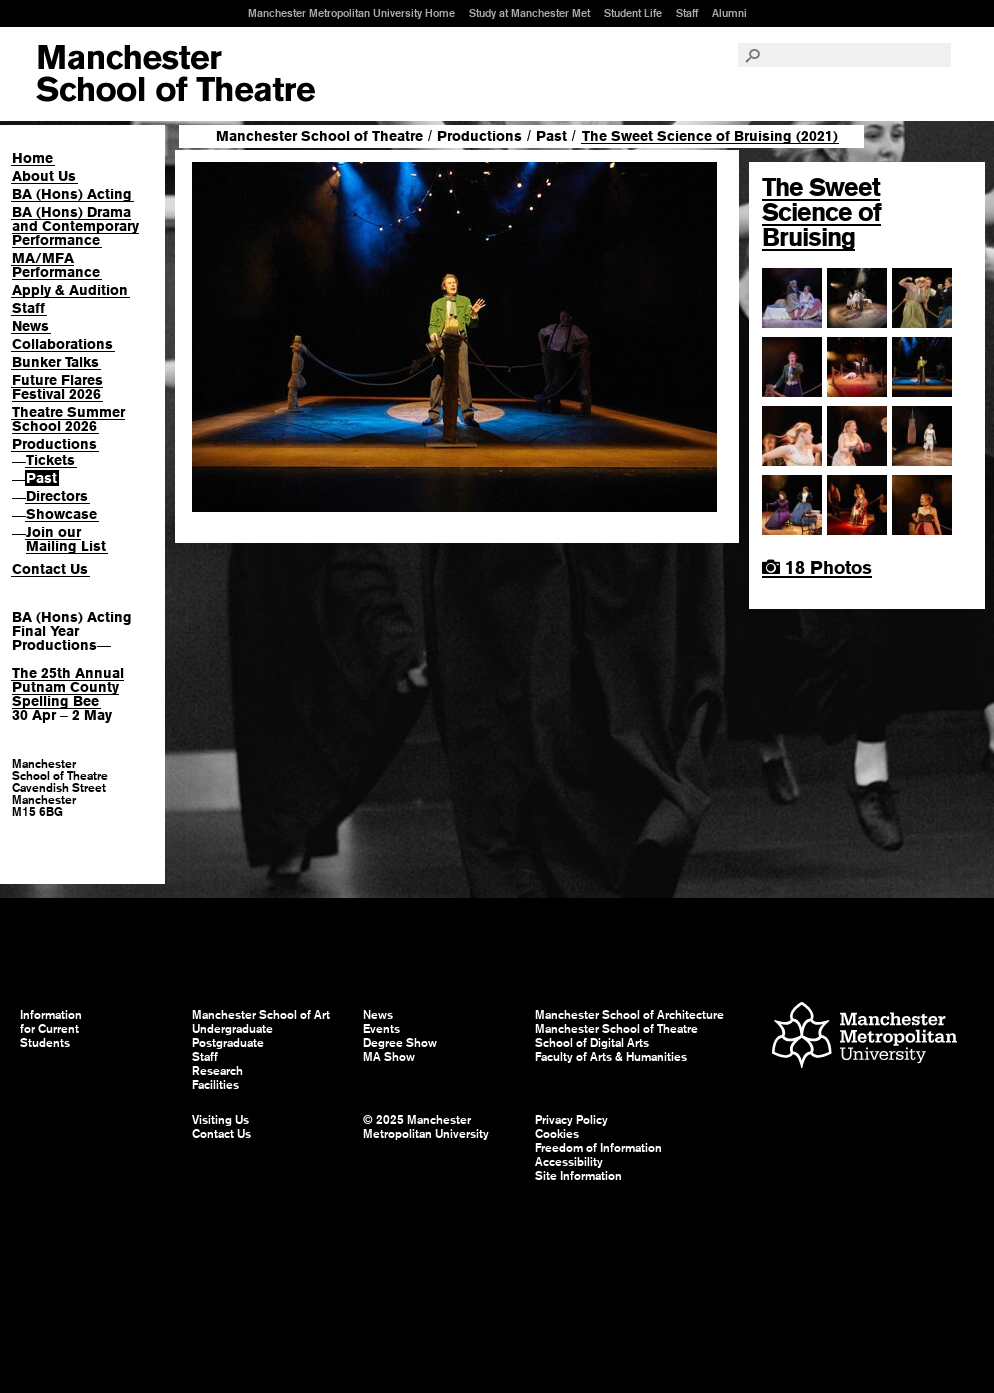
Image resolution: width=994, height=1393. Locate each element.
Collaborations (62, 344)
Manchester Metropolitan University (864, 1037)
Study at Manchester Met (529, 13)
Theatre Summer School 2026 (68, 419)
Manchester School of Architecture (629, 1015)
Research (217, 1071)
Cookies (557, 1134)
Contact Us (50, 569)
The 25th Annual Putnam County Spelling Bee (68, 687)
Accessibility (569, 1162)
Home (32, 158)
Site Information (578, 1176)
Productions (54, 444)
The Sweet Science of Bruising (821, 212)
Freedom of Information (598, 1148)
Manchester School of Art (175, 74)
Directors (57, 496)
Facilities (215, 1085)
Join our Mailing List (66, 539)
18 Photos (817, 567)
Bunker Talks (55, 362)
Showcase (61, 514)
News (30, 326)
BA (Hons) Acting (72, 194)
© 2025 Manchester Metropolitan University (426, 1127)
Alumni (729, 13)
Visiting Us (220, 1120)
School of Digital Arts (592, 1043)
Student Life (633, 13)
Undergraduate (232, 1029)
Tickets (50, 460)
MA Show (389, 1057)
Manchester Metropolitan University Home (351, 13)
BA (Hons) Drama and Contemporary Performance (75, 226)
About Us (44, 176)
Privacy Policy (571, 1120)
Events (381, 1029)
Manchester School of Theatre (319, 136)
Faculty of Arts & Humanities (611, 1057)
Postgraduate (228, 1043)
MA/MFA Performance (56, 265)
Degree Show (400, 1043)
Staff (687, 13)
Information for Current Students (51, 1029)
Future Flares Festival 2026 (57, 387)
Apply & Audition (70, 290)
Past (41, 478)
